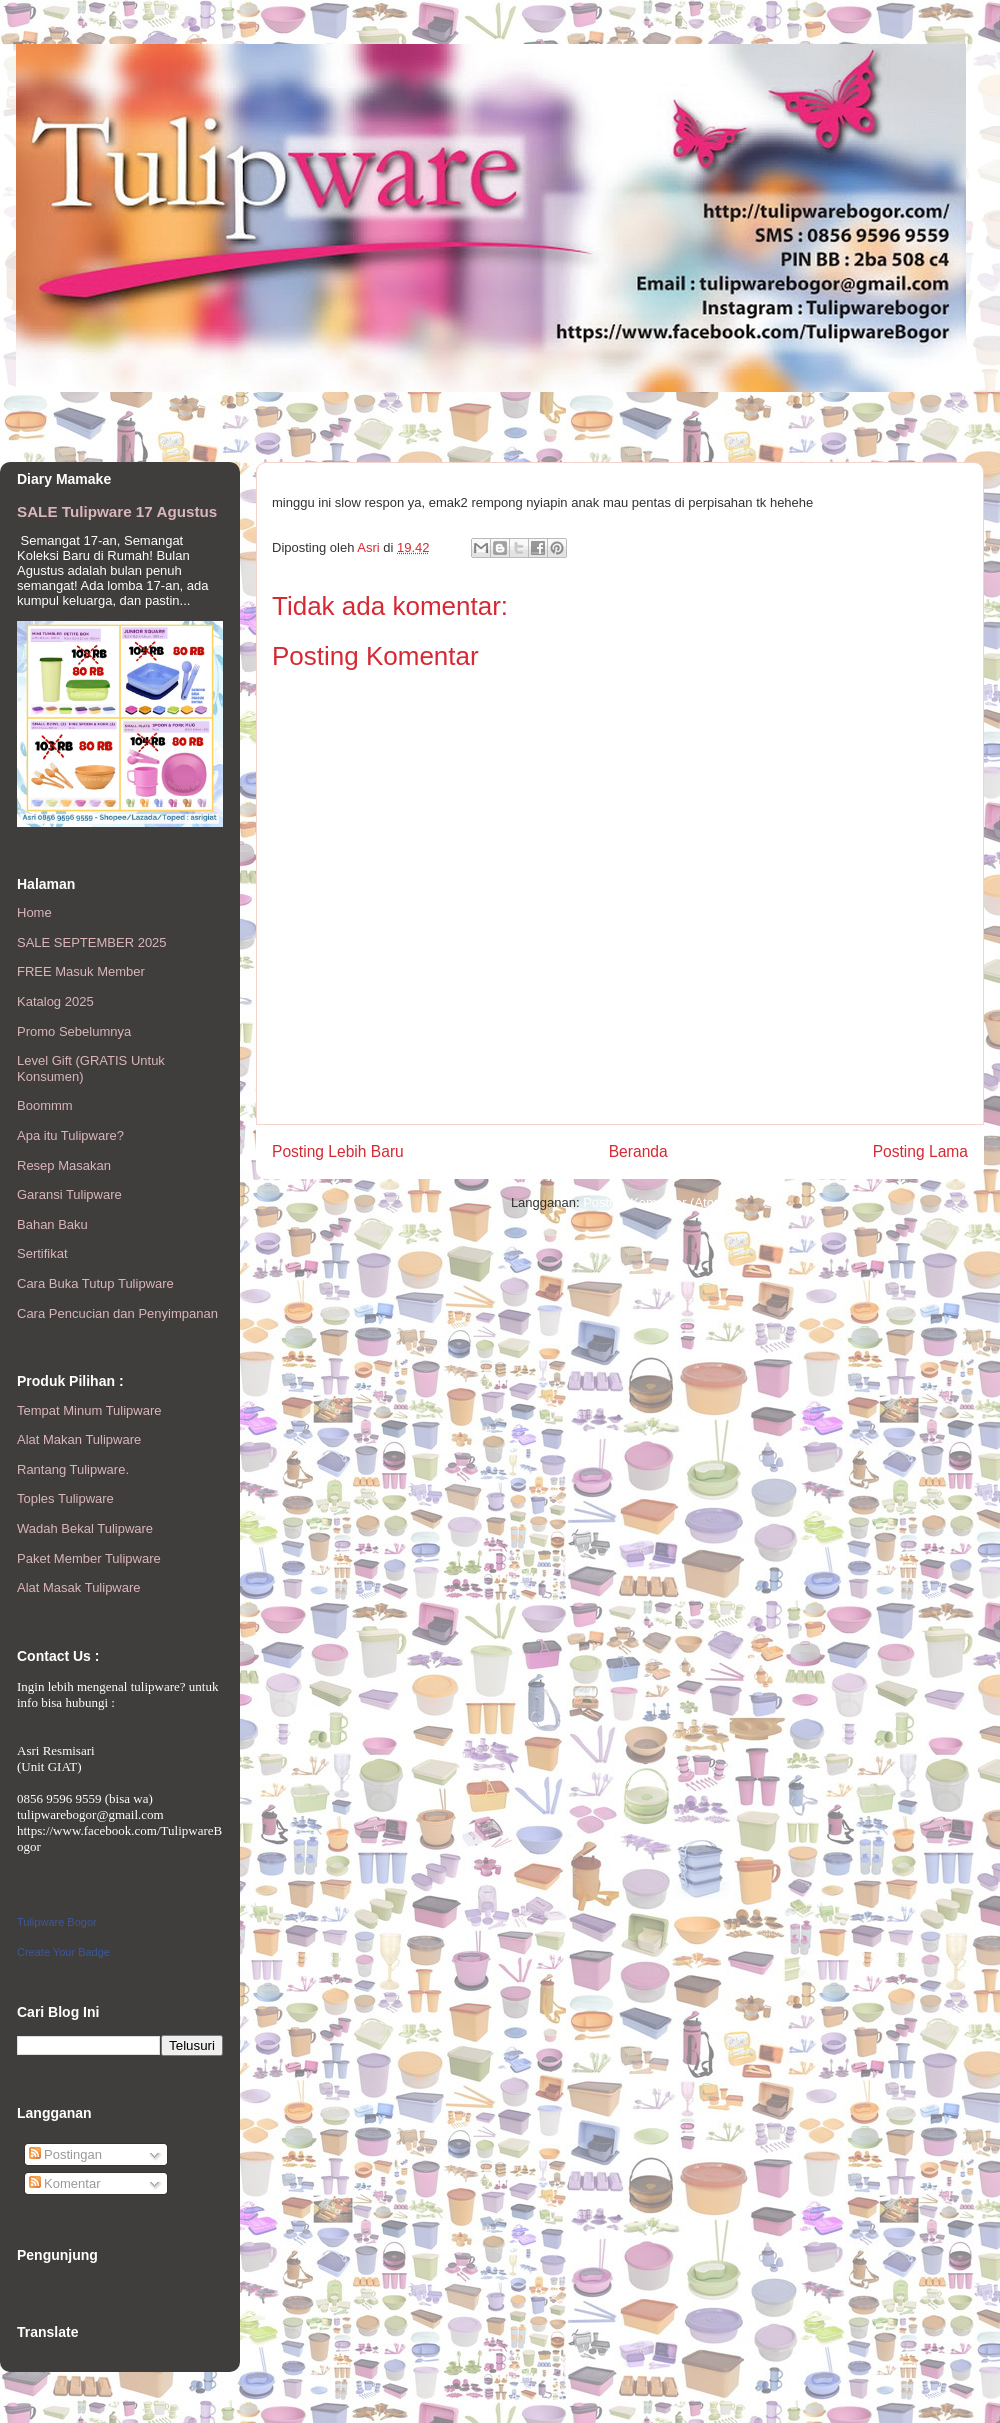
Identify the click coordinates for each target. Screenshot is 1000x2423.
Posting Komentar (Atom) (656, 1202)
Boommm (45, 1105)
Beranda (638, 1151)
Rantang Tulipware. (73, 1469)
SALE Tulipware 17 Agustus (117, 511)
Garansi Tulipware (69, 1194)
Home (34, 912)
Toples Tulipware (65, 1498)
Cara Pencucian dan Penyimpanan (117, 1313)
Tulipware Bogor (57, 1922)
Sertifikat (42, 1253)
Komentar (65, 2183)
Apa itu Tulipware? (70, 1135)
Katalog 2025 (55, 1001)
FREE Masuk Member (81, 971)
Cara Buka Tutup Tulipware (95, 1283)
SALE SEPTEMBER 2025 (92, 942)
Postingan (65, 2154)
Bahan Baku (52, 1224)
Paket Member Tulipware (89, 1558)
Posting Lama (920, 1151)
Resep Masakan (64, 1165)
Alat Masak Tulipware (79, 1587)
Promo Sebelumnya (74, 1031)
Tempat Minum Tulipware (89, 1410)
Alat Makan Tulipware (79, 1439)
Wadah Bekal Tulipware (85, 1528)
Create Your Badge (63, 1952)
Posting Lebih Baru (338, 1151)
